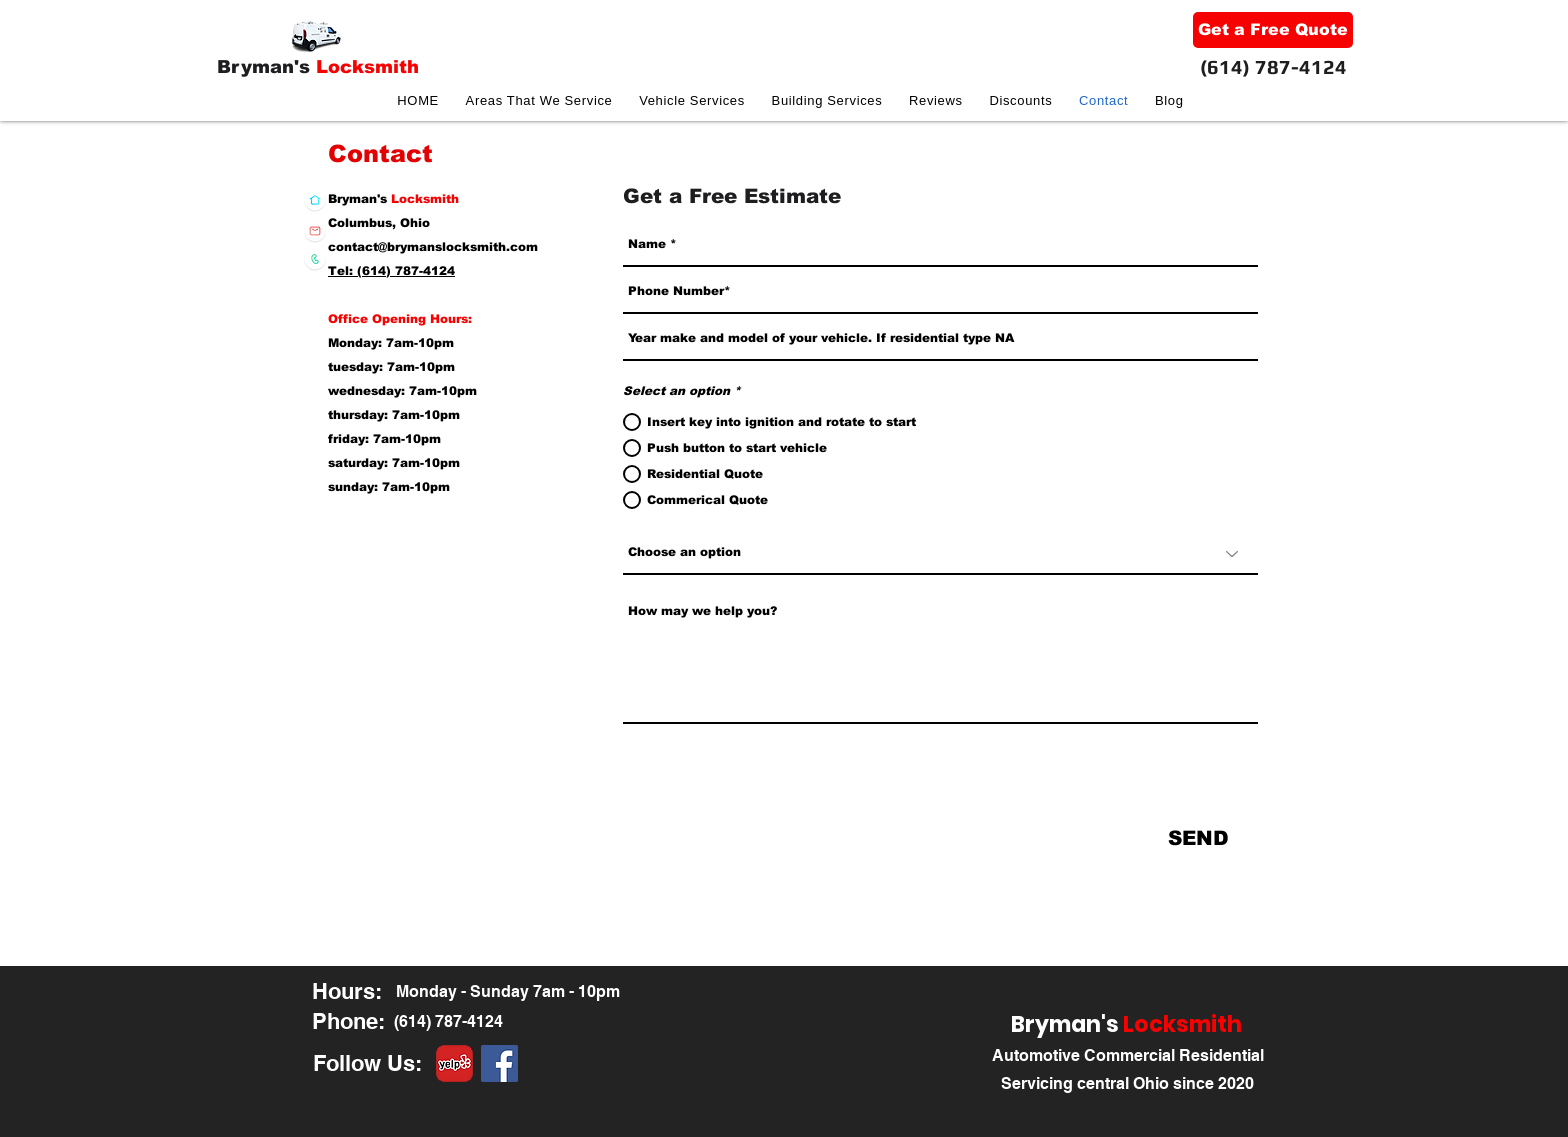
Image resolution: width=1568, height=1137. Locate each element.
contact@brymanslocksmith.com (433, 247)
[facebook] (499, 1063)
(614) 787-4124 (1273, 66)
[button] (692, 100)
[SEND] (1198, 838)
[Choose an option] (940, 554)
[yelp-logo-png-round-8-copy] (454, 1063)
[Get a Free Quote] (1273, 30)
